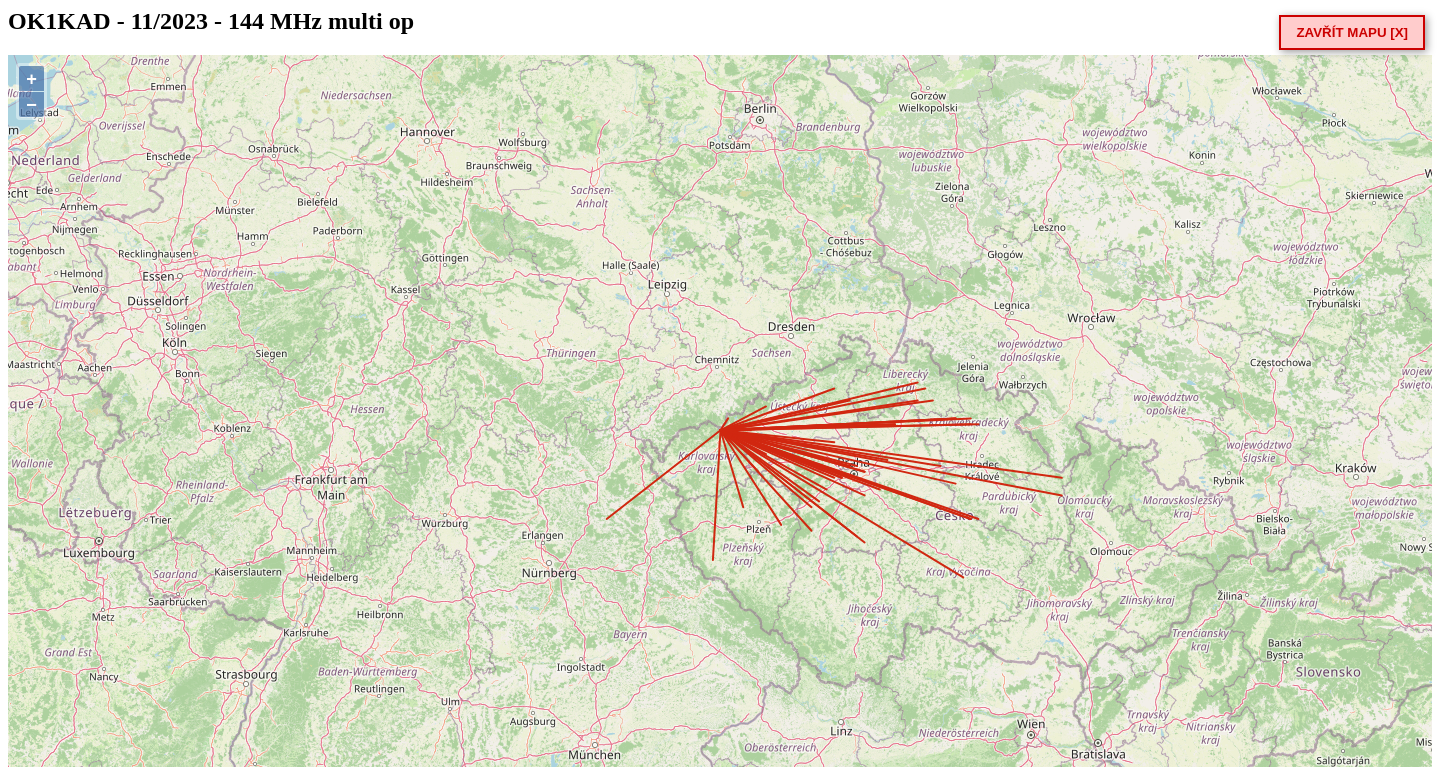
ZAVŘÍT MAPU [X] (1352, 32)
